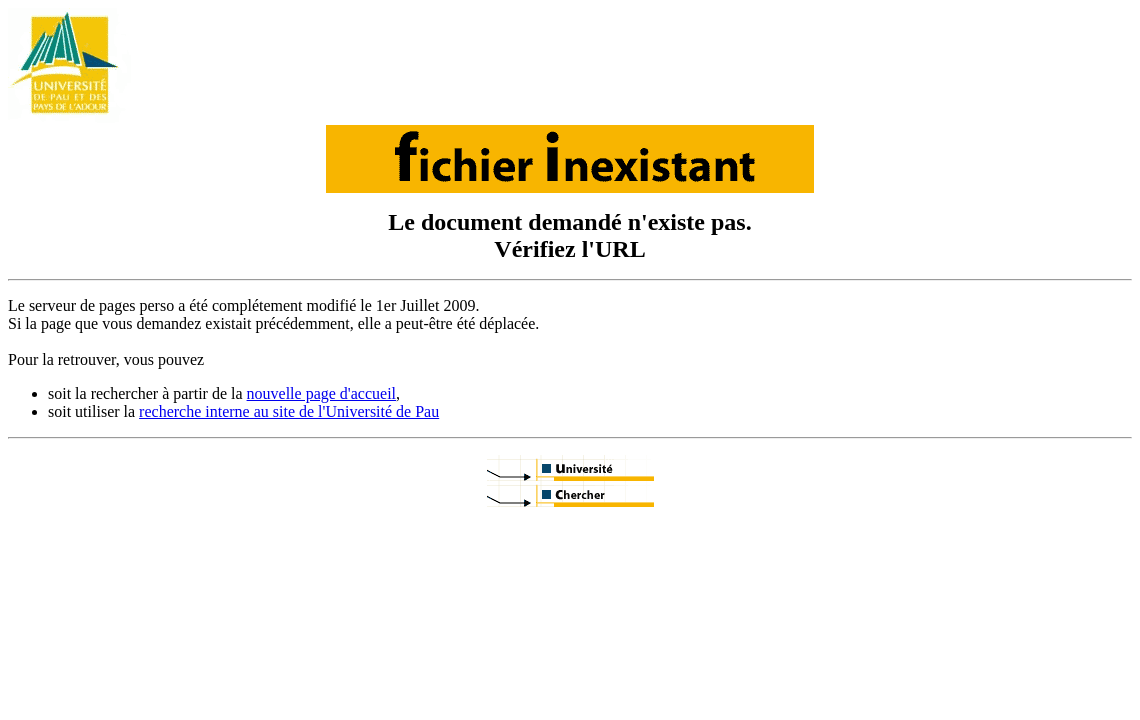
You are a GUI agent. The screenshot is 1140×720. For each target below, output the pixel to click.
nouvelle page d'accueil (321, 393)
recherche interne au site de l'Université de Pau (289, 411)
